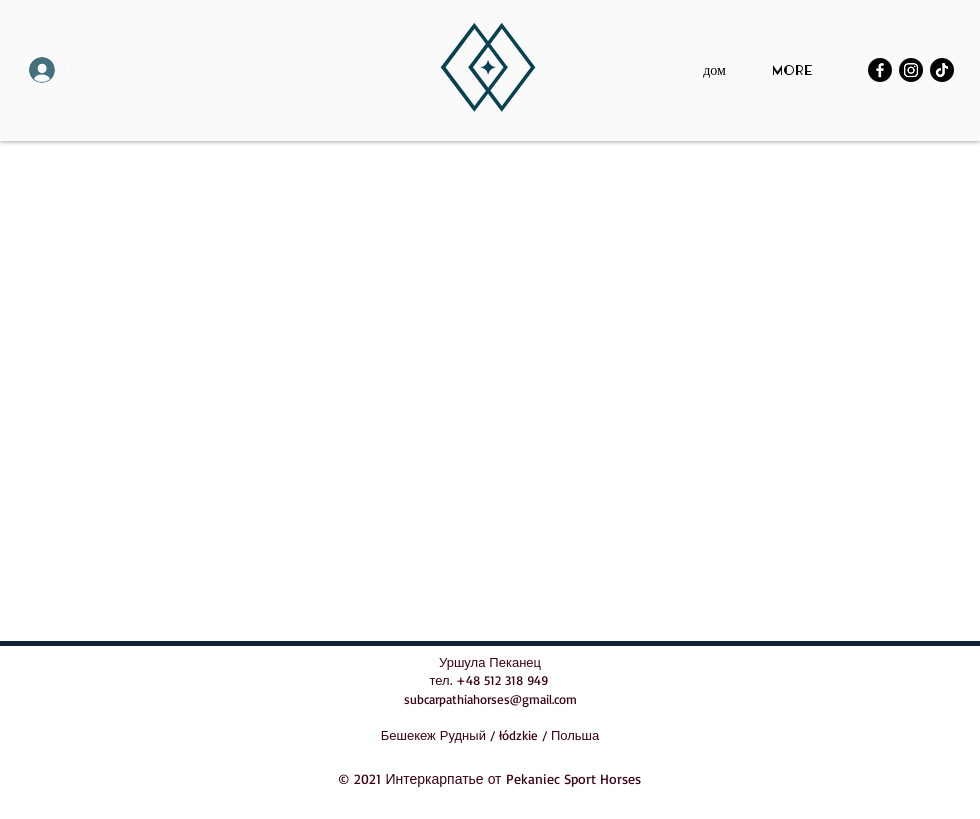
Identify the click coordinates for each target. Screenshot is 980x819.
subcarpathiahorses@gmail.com (490, 699)
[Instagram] (911, 70)
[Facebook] (880, 70)
